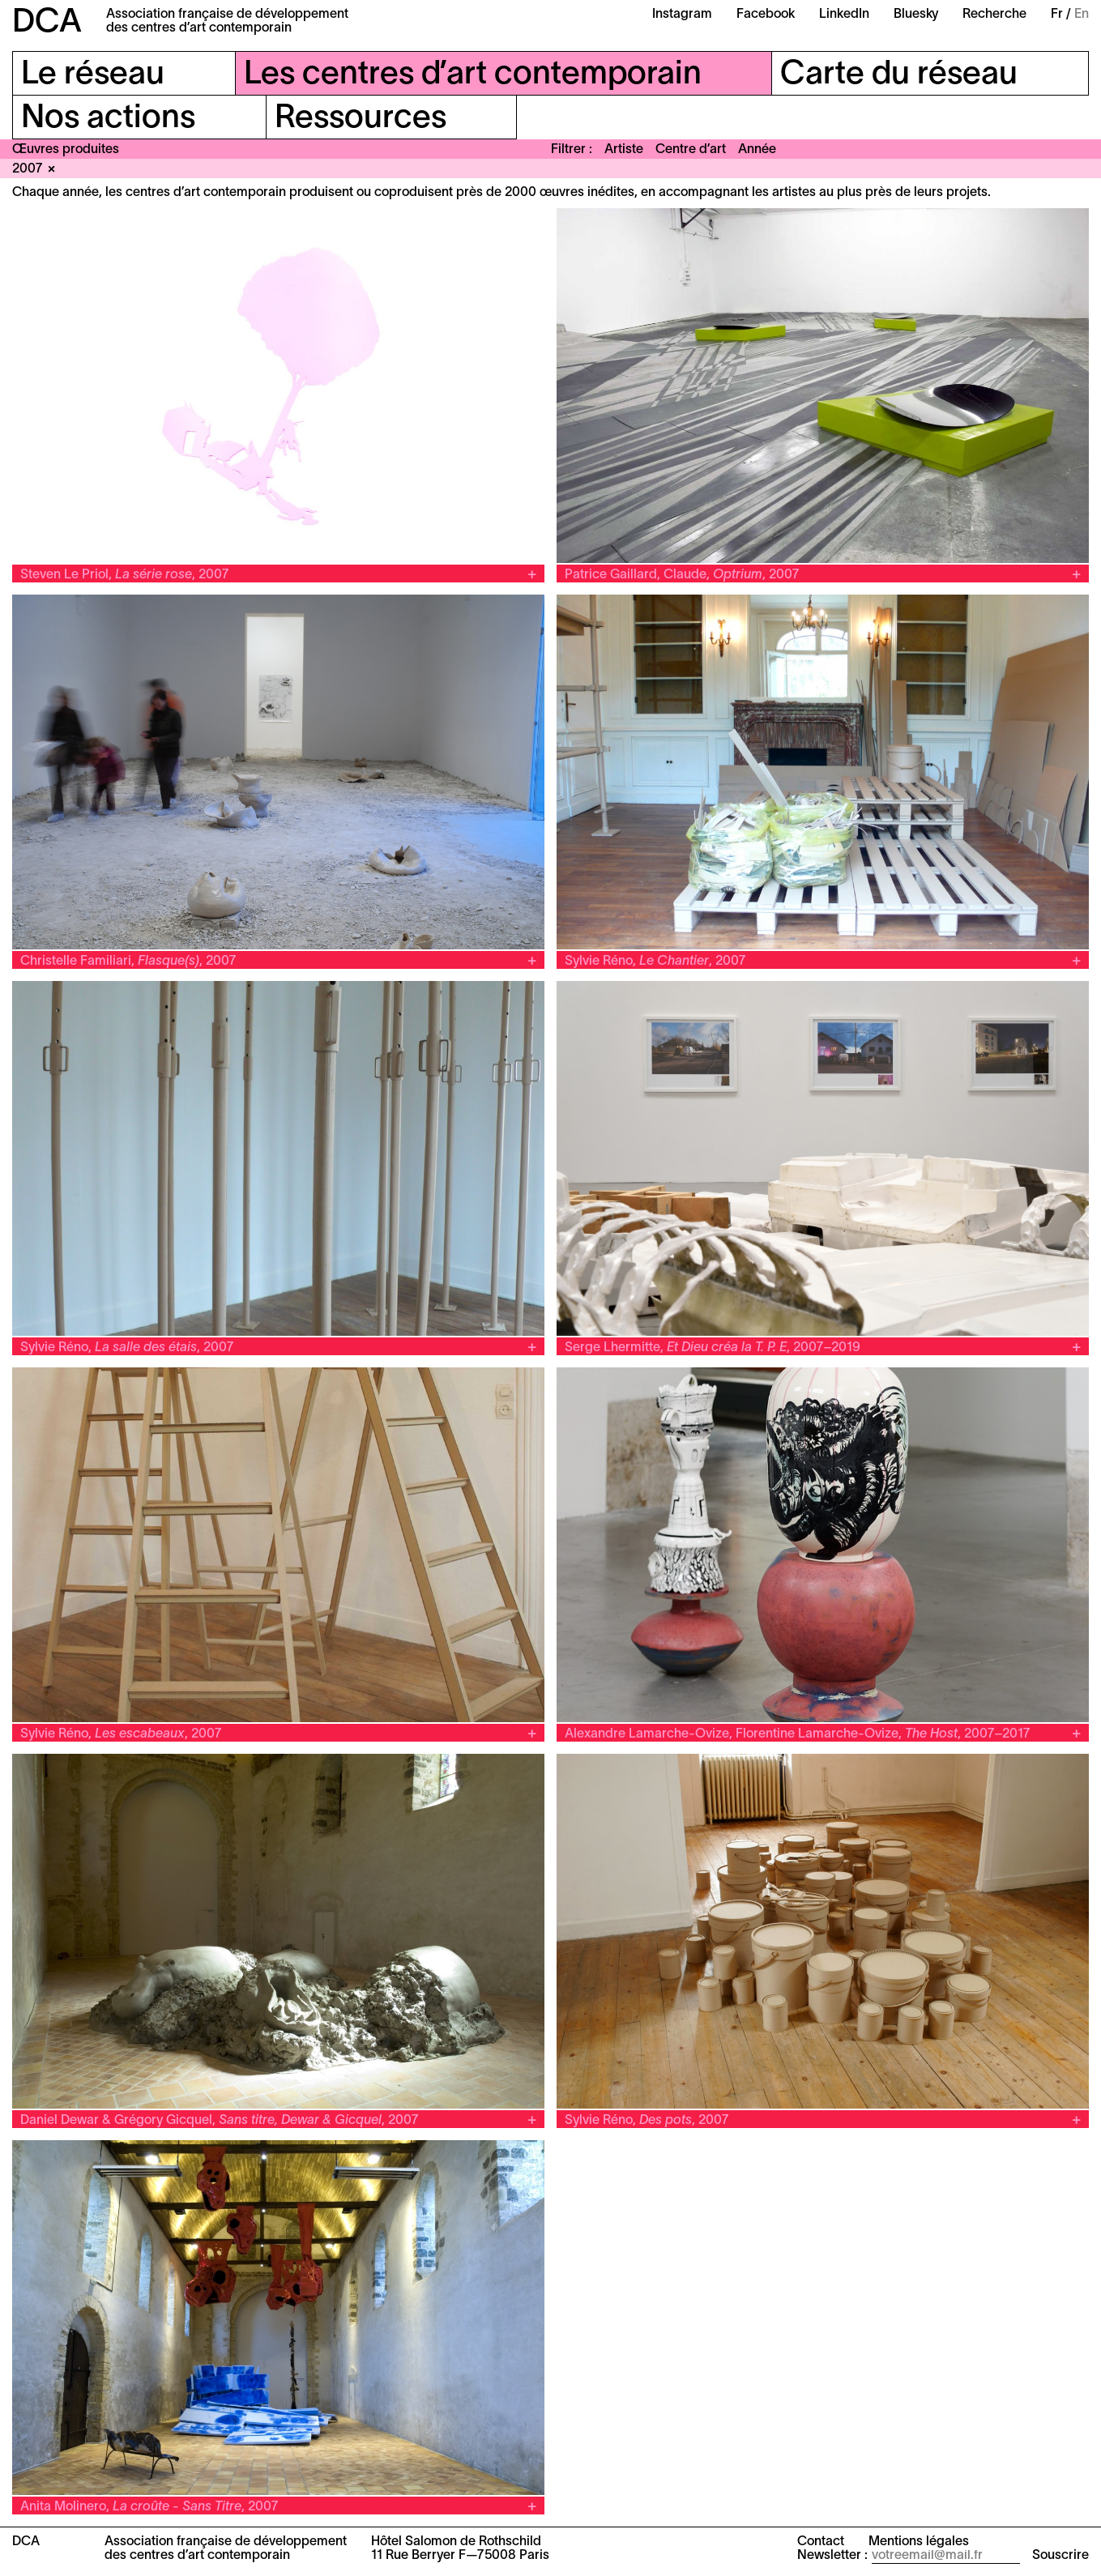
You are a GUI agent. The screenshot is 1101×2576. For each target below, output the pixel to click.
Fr (1057, 14)
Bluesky (916, 14)
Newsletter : (832, 2555)
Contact (820, 2542)
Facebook (765, 14)
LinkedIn (844, 14)
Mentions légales (918, 2542)
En (1081, 14)
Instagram (682, 14)
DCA (47, 23)
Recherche (994, 14)
